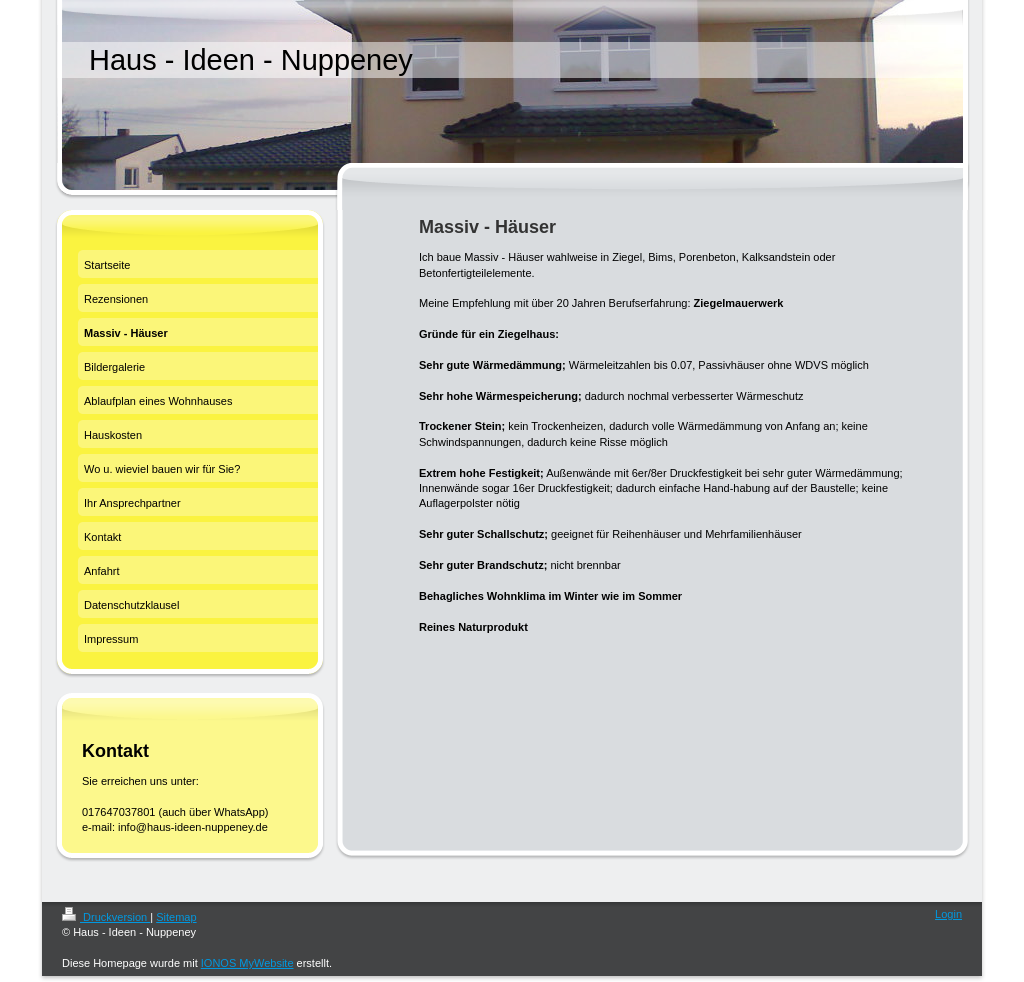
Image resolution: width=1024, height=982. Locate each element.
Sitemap (176, 917)
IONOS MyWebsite (247, 963)
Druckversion (106, 917)
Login (948, 914)
